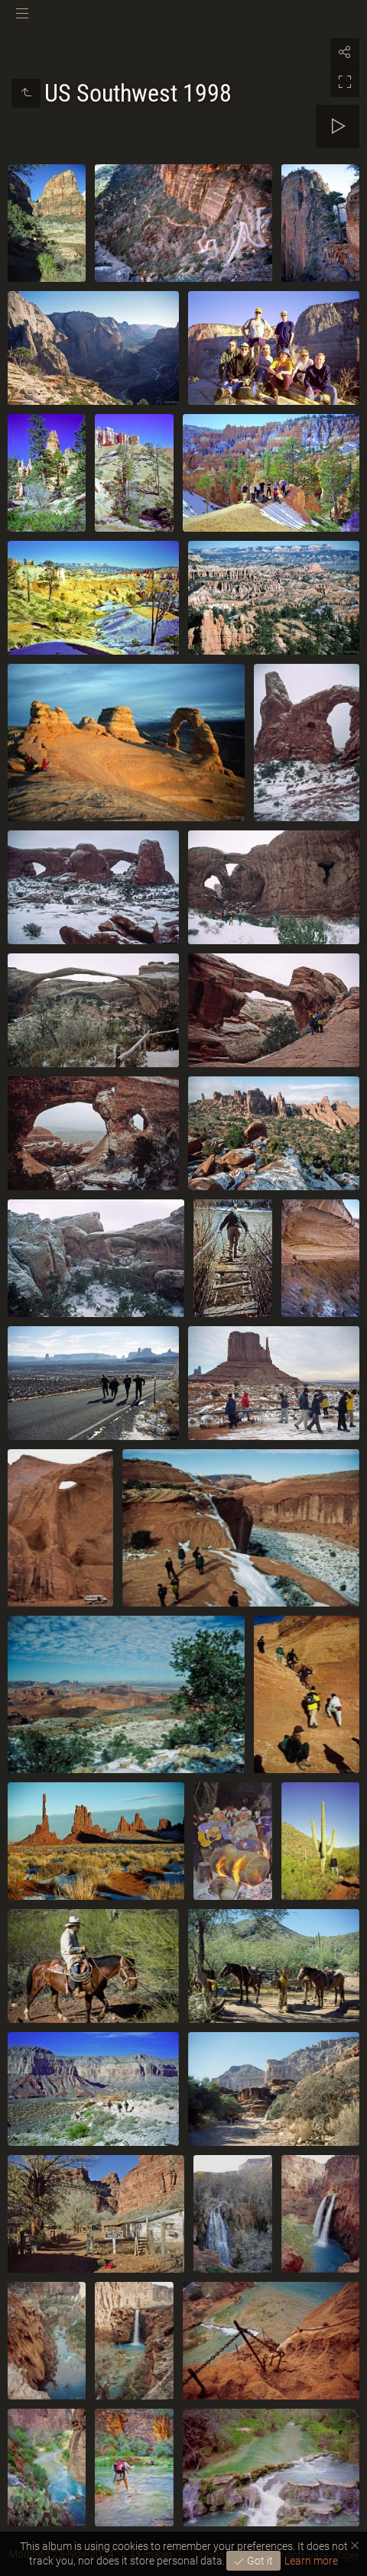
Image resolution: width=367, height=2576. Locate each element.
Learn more (311, 2561)
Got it (259, 2561)
